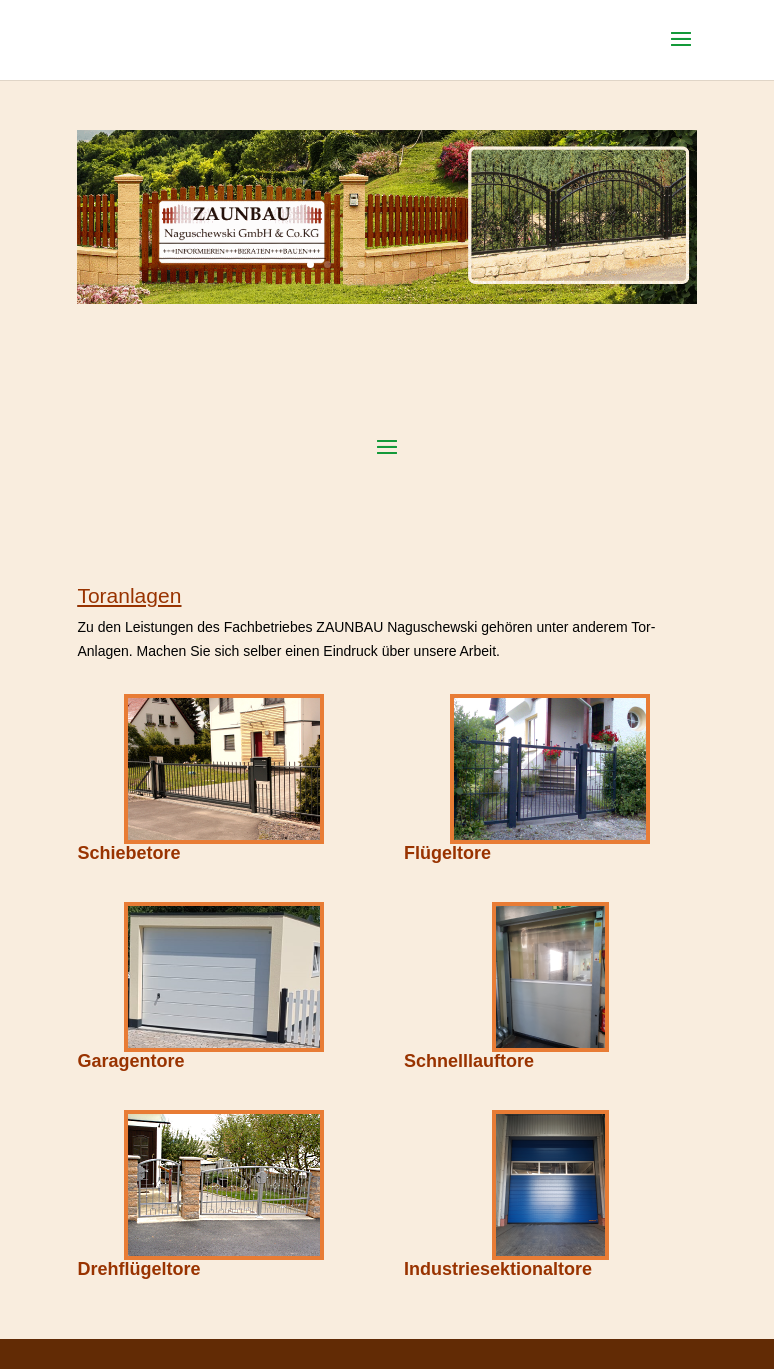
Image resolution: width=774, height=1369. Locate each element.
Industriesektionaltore (498, 1269)
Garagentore (130, 1061)
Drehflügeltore (138, 1269)
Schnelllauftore (469, 1061)
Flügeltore (447, 853)
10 (463, 264)
